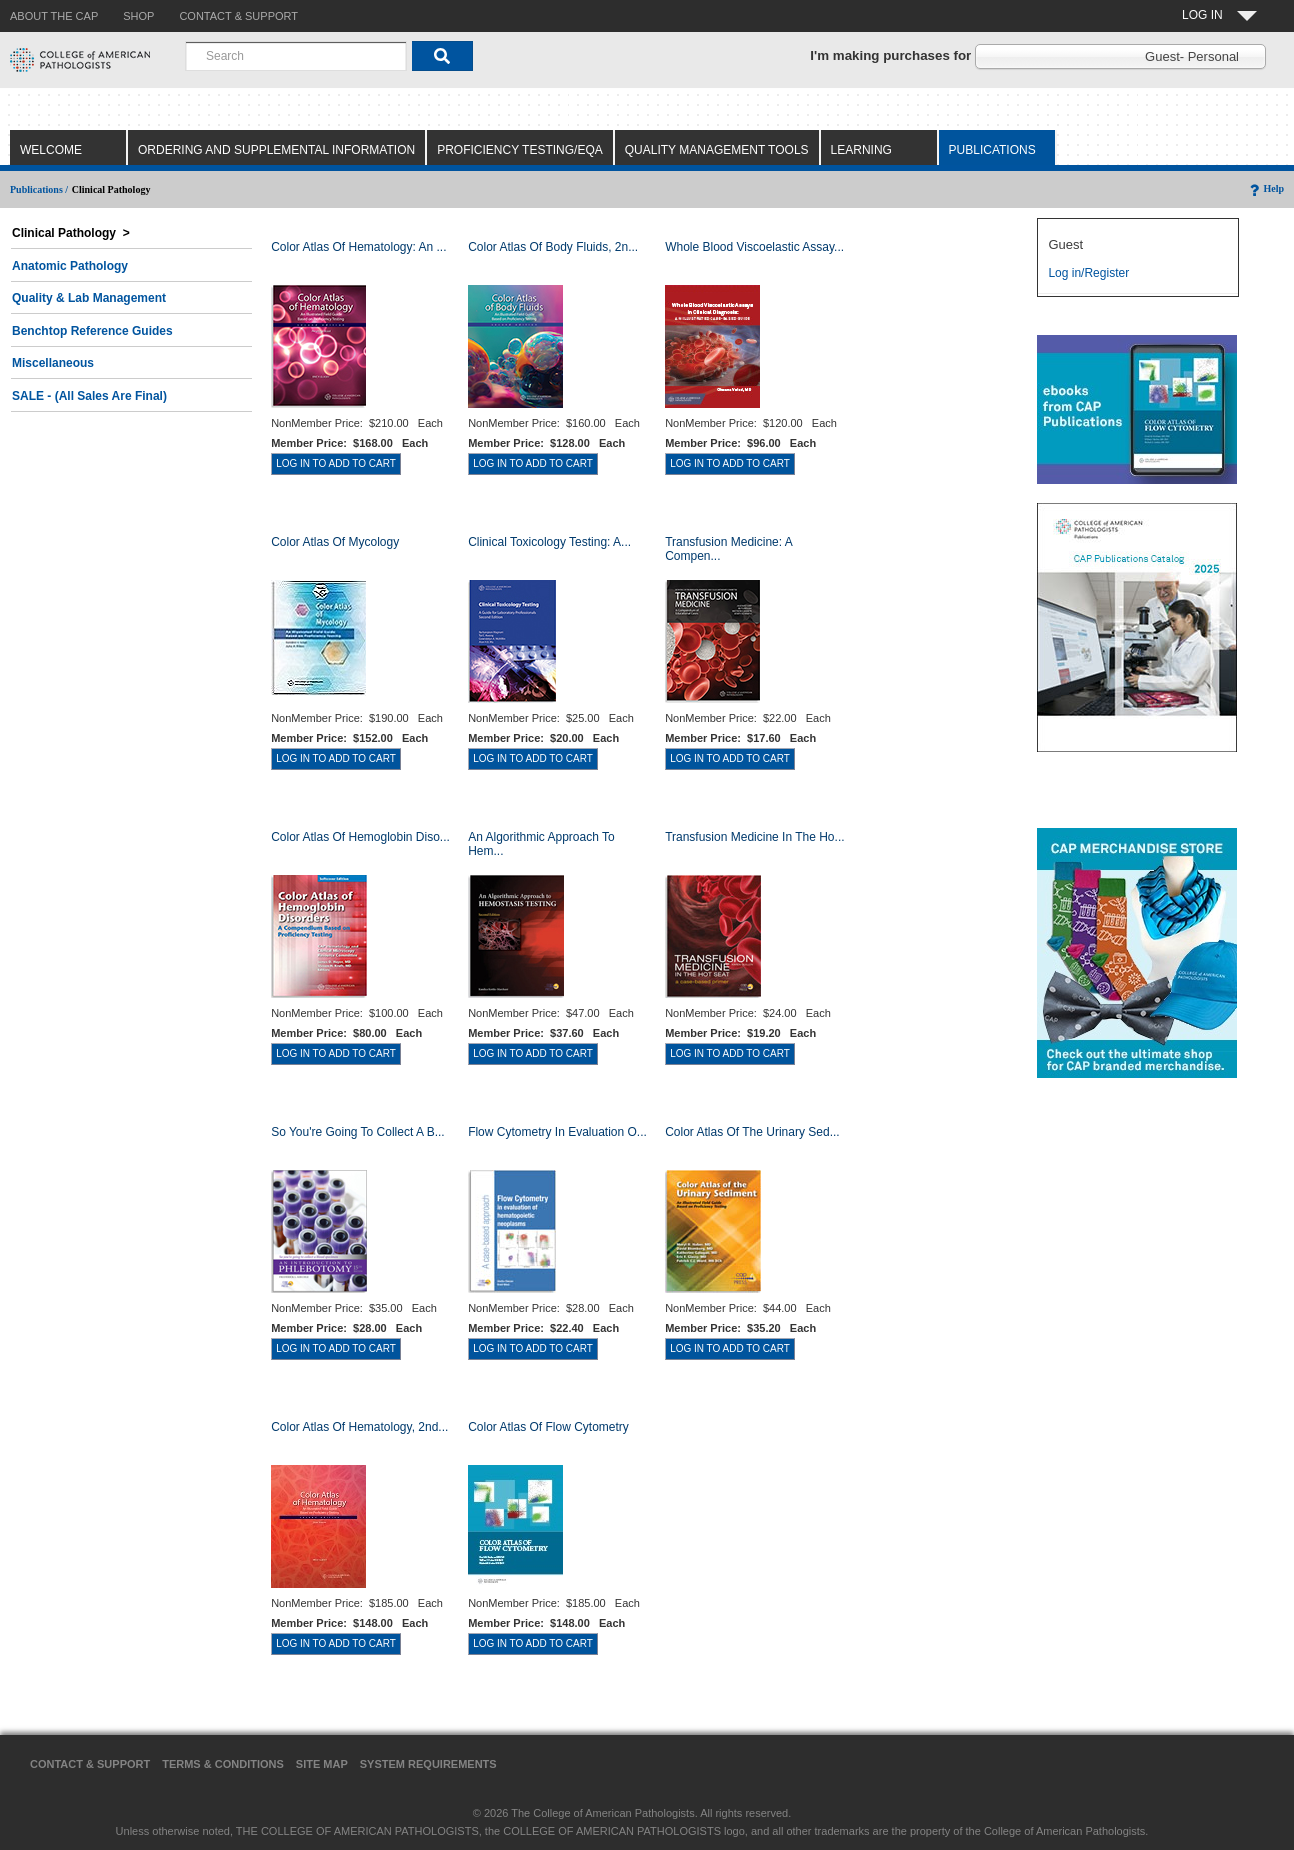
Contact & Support (90, 1764)
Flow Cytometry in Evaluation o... (557, 1132)
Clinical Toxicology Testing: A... (549, 542)
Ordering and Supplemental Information (276, 150)
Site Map (322, 1764)
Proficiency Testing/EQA (520, 150)
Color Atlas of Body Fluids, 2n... (553, 247)
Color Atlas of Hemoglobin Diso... (360, 837)
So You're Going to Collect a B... (358, 1132)
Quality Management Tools (717, 150)
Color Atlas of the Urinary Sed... (752, 1132)
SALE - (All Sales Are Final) (89, 396)
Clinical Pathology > (71, 233)
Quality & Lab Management (89, 298)
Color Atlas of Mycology (335, 542)
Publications (992, 150)
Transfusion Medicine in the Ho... (754, 837)
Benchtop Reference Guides (92, 331)
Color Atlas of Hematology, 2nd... (359, 1427)
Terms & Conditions (223, 1764)
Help (1265, 188)
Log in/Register (1088, 273)
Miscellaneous (53, 363)
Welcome (51, 150)
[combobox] (296, 56)
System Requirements (428, 1764)
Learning (861, 150)
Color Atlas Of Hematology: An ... (358, 247)
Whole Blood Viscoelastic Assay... (754, 247)
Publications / (39, 189)
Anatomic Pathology (70, 266)
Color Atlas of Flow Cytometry (548, 1427)
